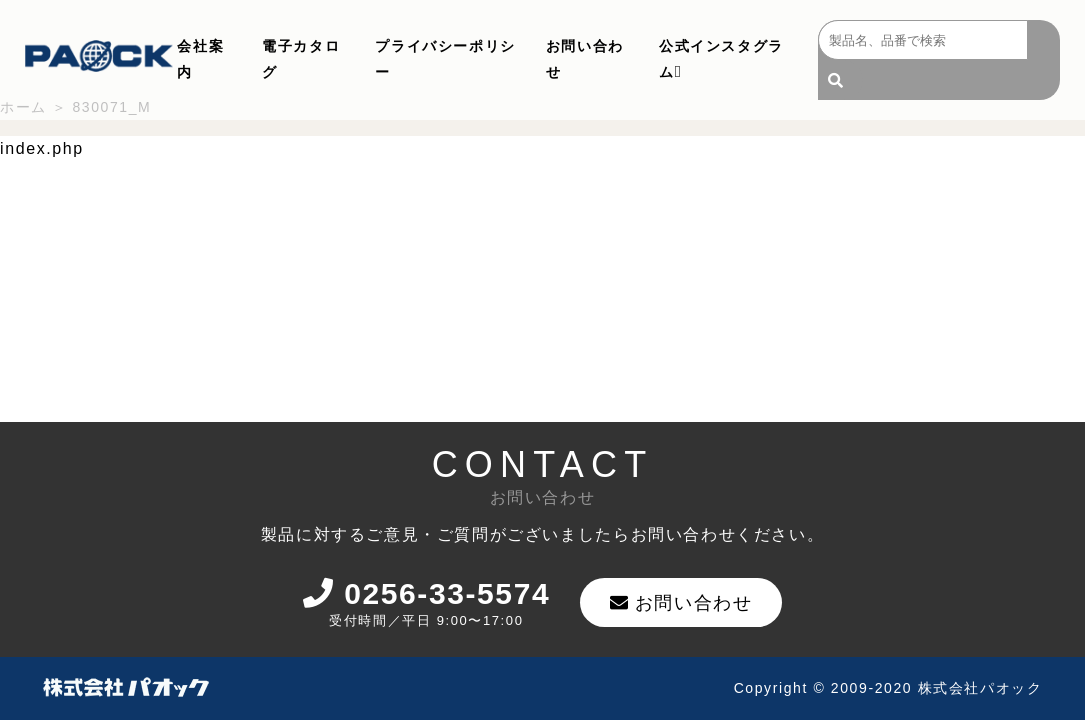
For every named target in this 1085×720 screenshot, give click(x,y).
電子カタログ (301, 59)
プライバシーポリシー (445, 59)
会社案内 (200, 59)
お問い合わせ (585, 59)
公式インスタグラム (721, 59)
